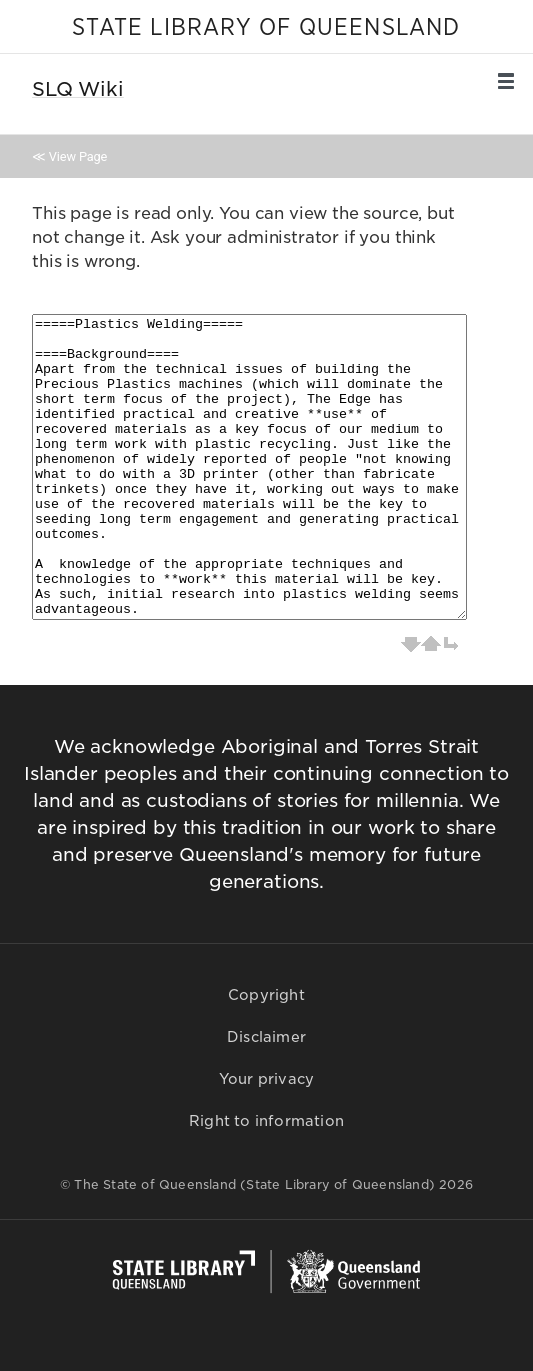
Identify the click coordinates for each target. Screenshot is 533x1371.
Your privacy (266, 1079)
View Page (78, 156)
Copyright (266, 995)
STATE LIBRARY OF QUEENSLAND (266, 28)
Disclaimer (266, 1037)
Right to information (266, 1121)
